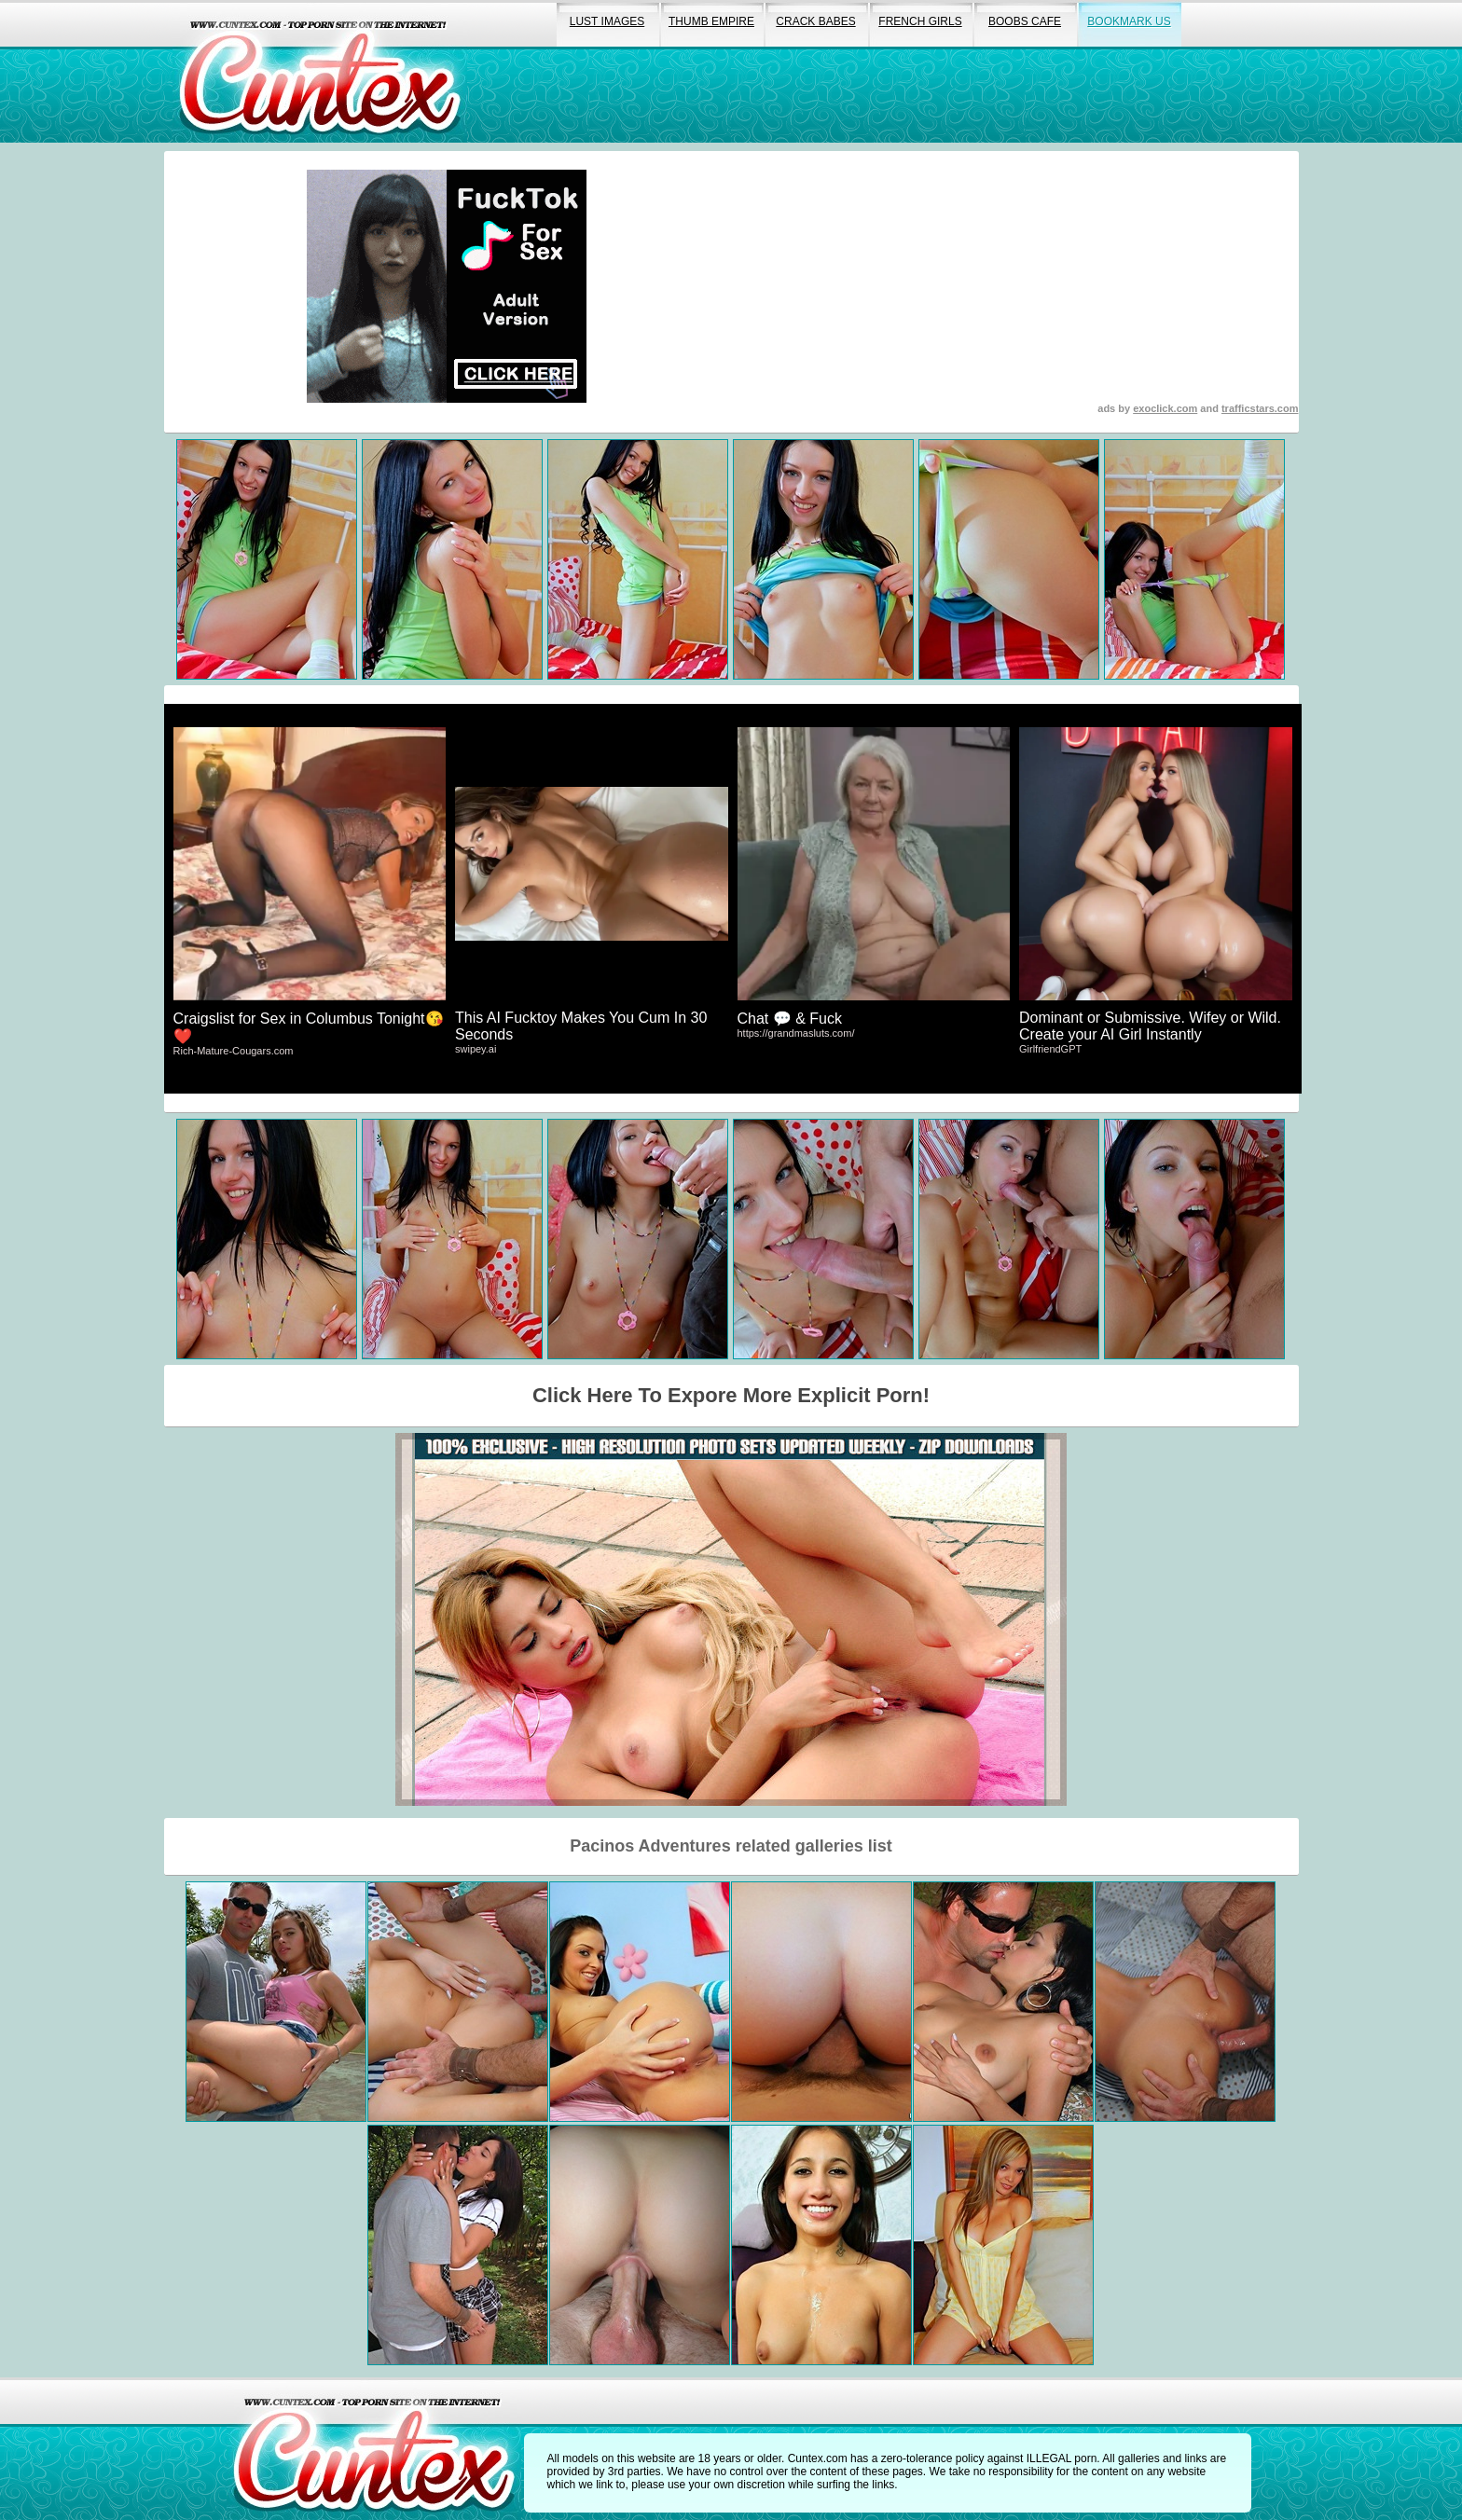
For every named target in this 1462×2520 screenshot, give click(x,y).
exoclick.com (1165, 408)
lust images (607, 21)
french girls (919, 21)
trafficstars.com (1260, 408)
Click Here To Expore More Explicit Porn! (731, 1395)
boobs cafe (1024, 21)
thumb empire (711, 21)
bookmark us (1128, 21)
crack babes (815, 21)
